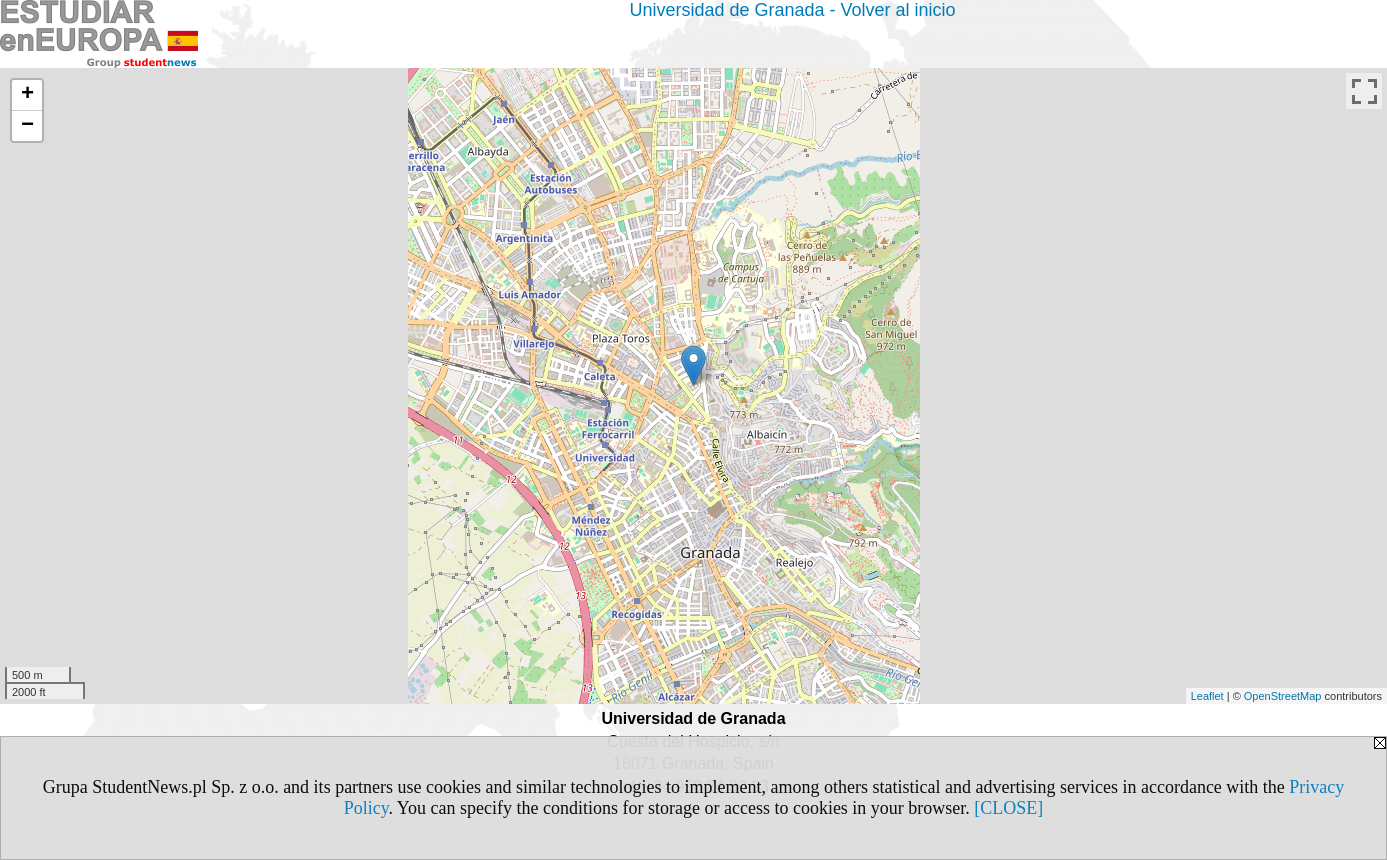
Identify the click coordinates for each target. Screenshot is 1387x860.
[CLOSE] (1008, 808)
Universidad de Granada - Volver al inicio (792, 10)
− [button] (27, 126)
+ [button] (27, 95)
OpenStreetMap (1283, 696)
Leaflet (1207, 696)
